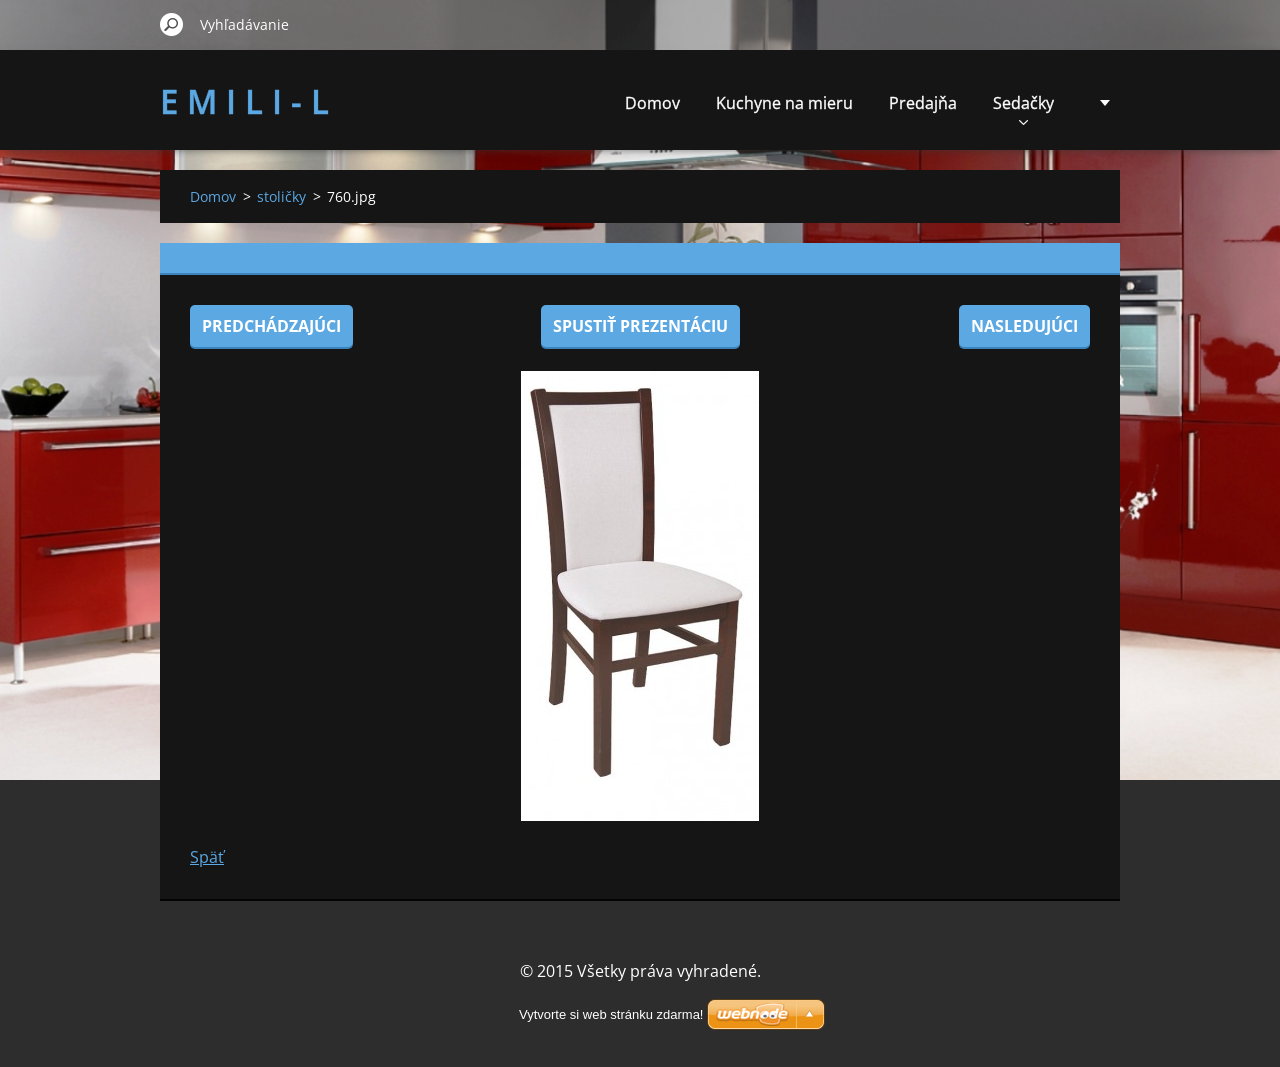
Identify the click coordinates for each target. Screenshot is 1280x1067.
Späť (207, 857)
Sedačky (1023, 108)
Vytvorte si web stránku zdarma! (611, 1014)
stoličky (281, 196)
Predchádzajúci (271, 326)
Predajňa (923, 103)
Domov (652, 103)
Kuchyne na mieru (784, 103)
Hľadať (172, 24)
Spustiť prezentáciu (640, 326)
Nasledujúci (1024, 326)
